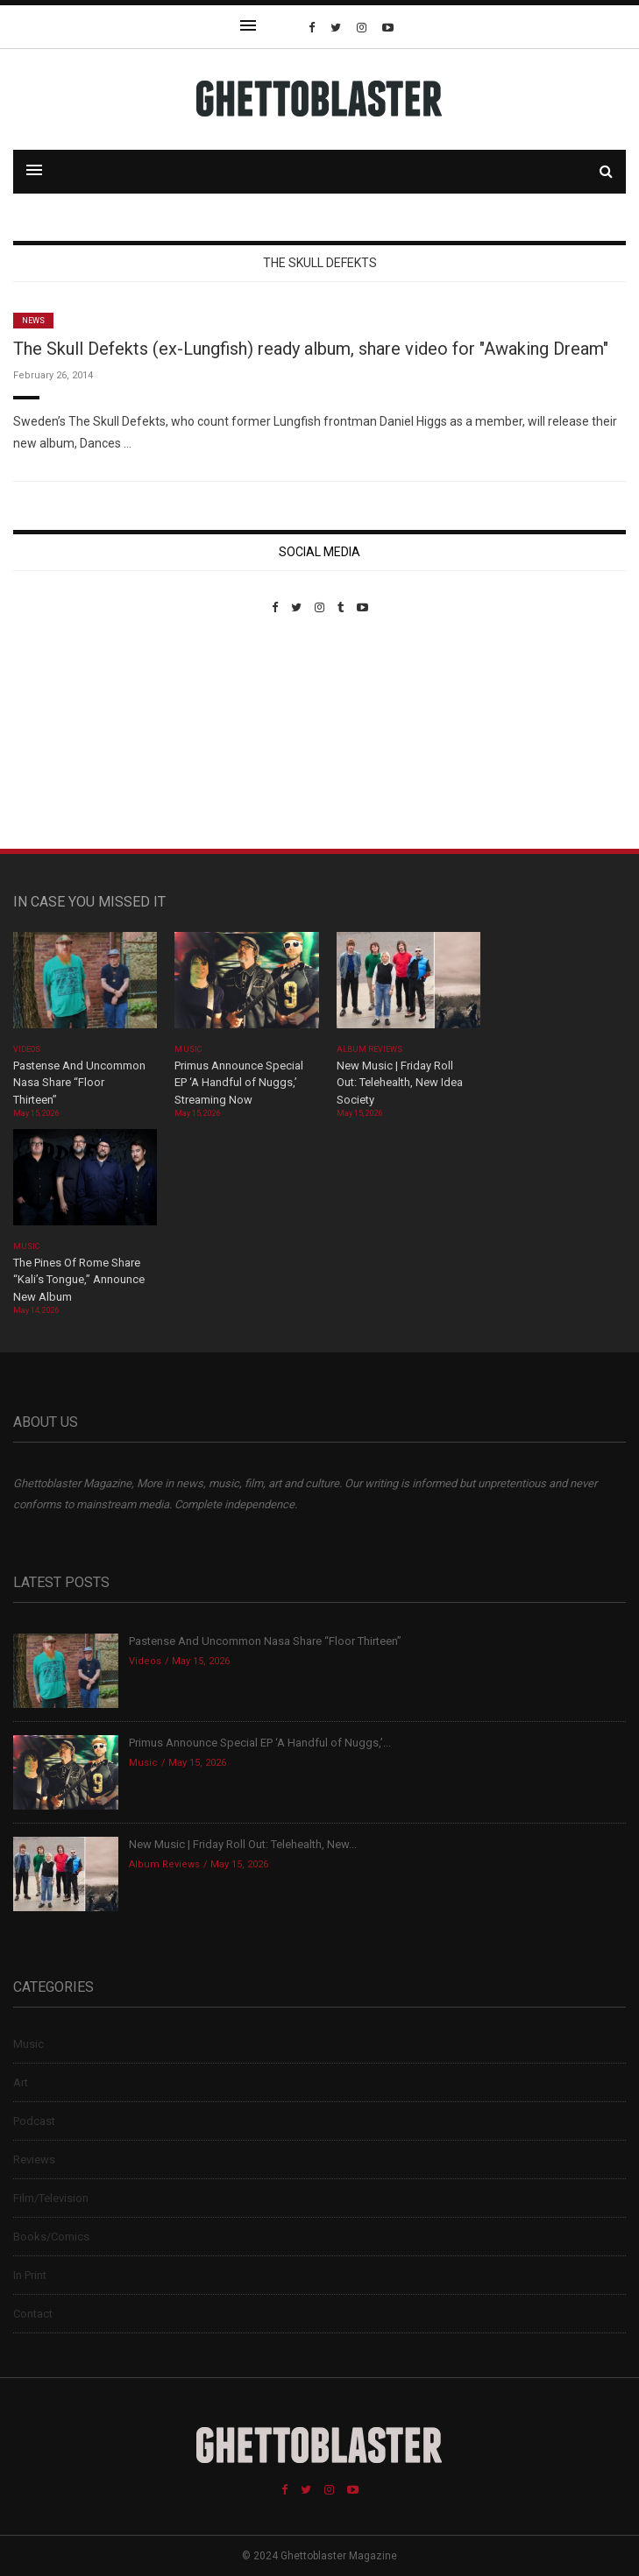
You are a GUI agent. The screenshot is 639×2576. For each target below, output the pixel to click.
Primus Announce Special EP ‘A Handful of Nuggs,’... (260, 1742)
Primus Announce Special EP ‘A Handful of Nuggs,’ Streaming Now (238, 1082)
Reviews (34, 2159)
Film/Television (51, 2198)
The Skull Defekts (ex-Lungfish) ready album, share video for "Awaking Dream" (310, 348)
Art (20, 2082)
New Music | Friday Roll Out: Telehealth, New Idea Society (400, 1082)
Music (187, 1049)
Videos (26, 1049)
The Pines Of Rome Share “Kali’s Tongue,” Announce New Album (79, 1279)
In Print (29, 2275)
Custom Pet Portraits (64, 734)
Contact (33, 2313)
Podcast (34, 2121)
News (33, 320)
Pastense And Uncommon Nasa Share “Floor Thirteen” (79, 1082)
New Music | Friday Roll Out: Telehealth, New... (243, 1844)
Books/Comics (51, 2236)
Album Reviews (370, 1049)
